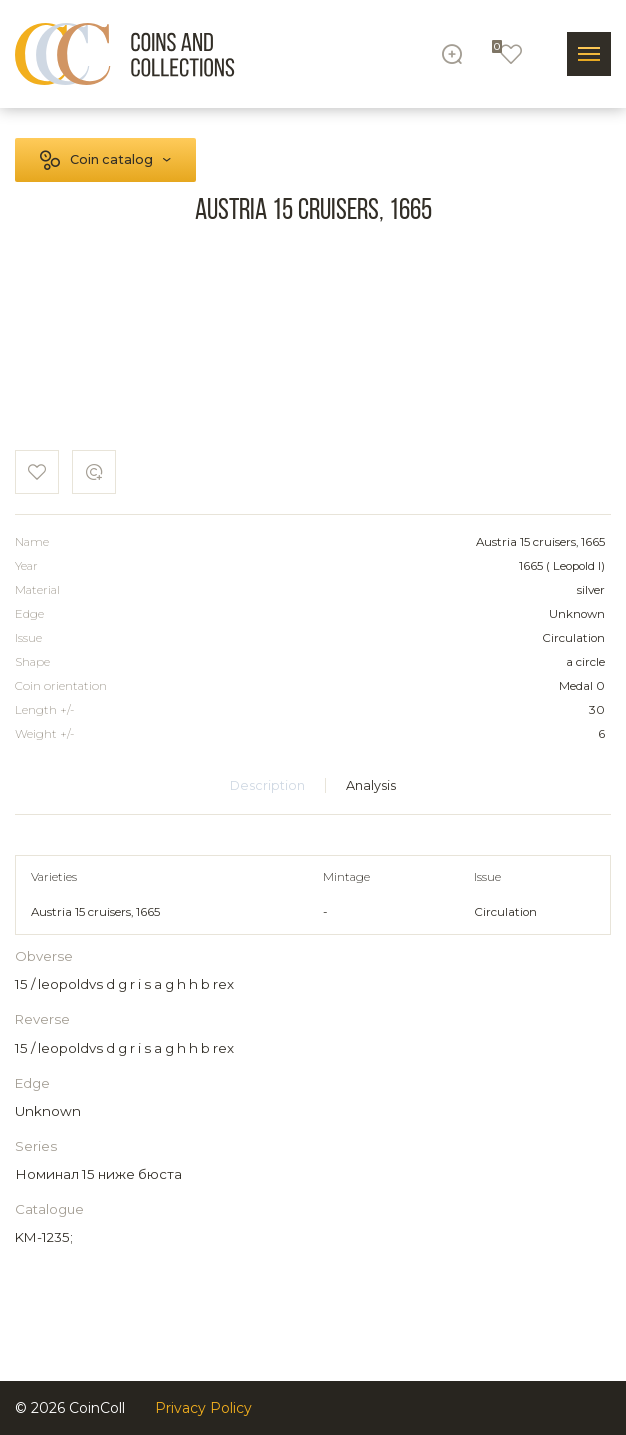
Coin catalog (111, 159)
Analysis (371, 785)
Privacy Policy (203, 1408)
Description (267, 785)
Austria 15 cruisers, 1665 (95, 912)
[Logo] (125, 54)
